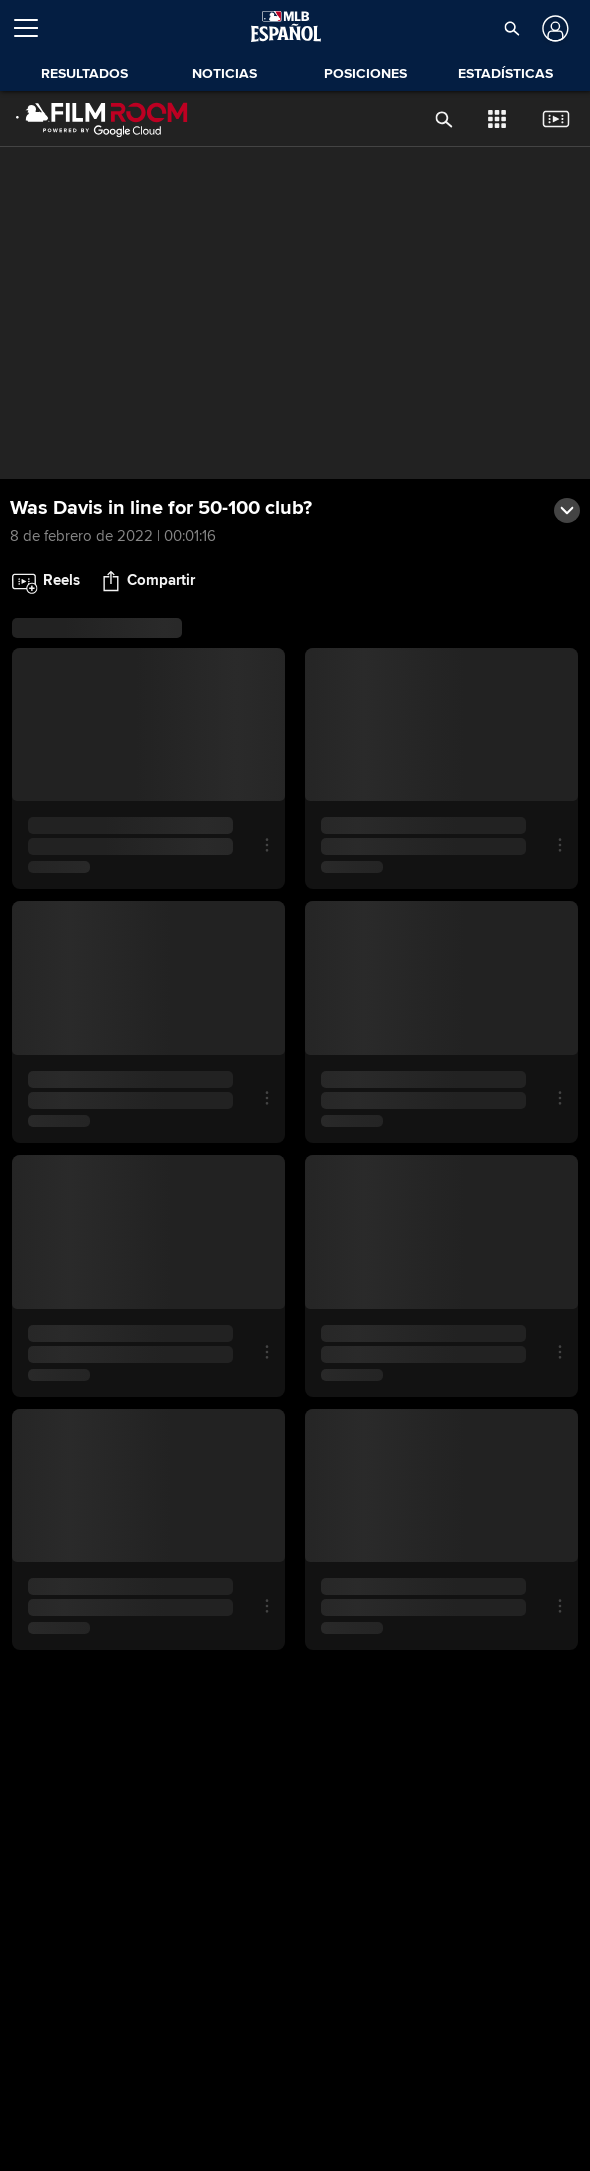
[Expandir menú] (34, 28)
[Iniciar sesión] (553, 28)
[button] (511, 28)
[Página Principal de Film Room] (102, 119)
